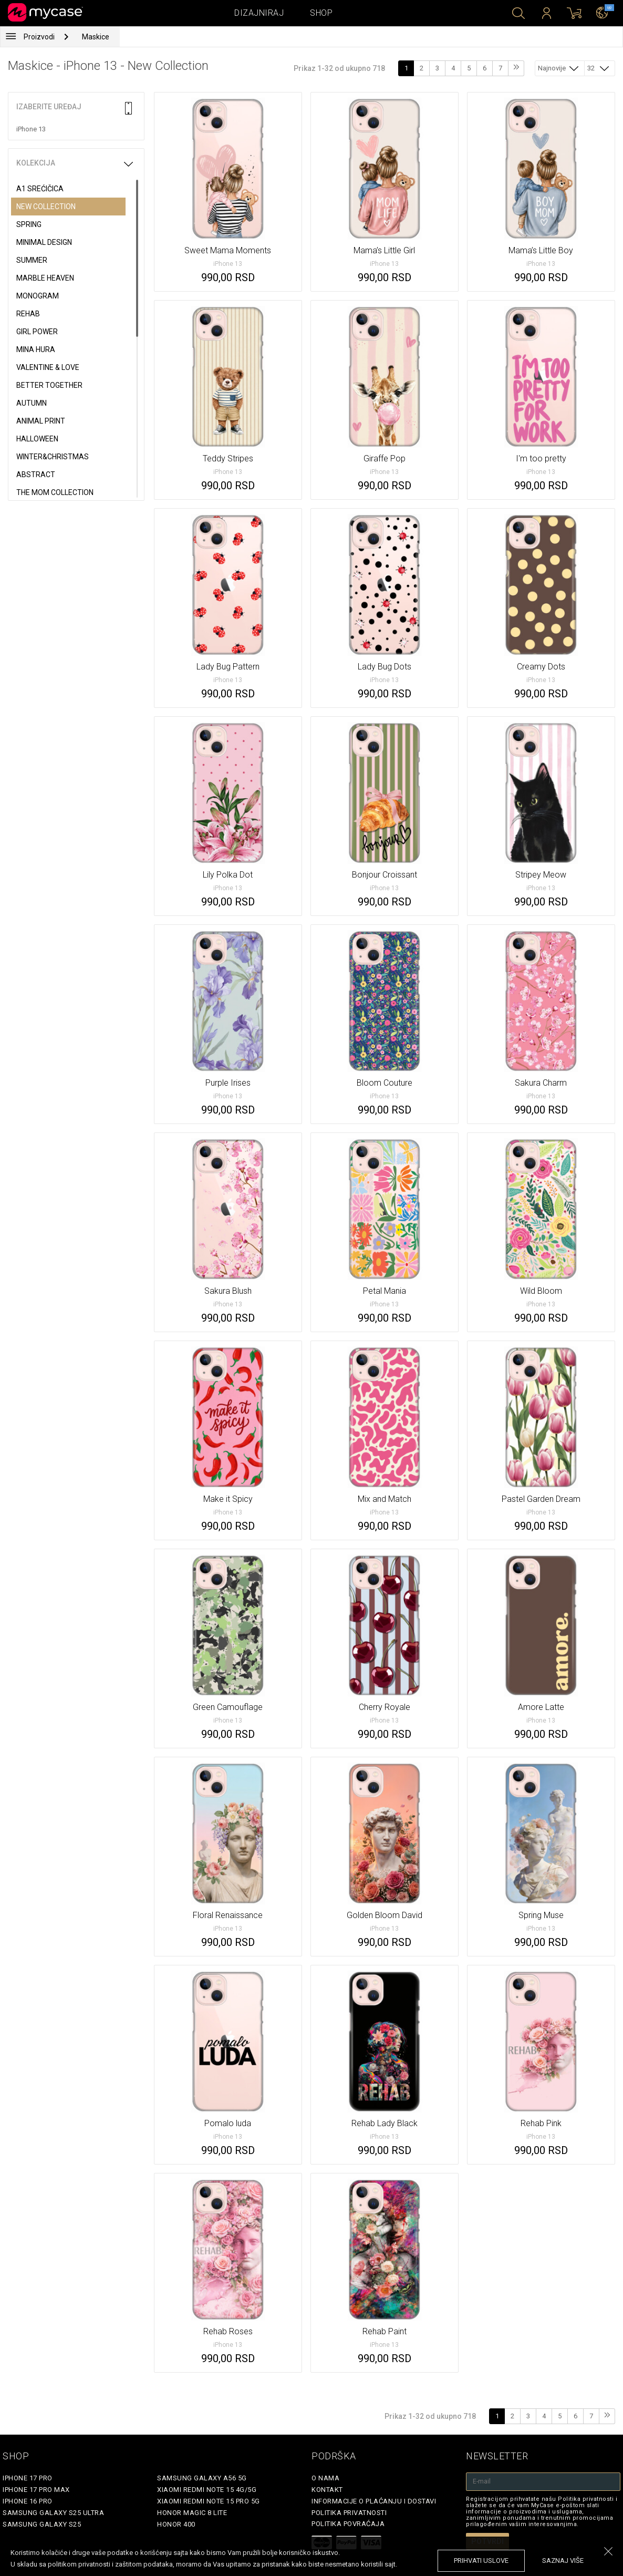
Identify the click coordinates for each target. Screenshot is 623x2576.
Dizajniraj (259, 13)
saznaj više (563, 2560)
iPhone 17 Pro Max (36, 2489)
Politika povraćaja (348, 2524)
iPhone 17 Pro (28, 2478)
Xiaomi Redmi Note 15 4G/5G (206, 2489)
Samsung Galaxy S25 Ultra (53, 2513)
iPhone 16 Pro (28, 2501)
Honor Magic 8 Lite (192, 2513)
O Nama (325, 2478)
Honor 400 (176, 2524)
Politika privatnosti (349, 2513)
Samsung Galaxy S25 (42, 2524)
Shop (321, 13)
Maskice (95, 37)
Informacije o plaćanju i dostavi (374, 2501)
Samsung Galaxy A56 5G (202, 2478)
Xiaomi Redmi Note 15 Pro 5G (208, 2501)
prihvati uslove (481, 2560)
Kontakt (327, 2489)
